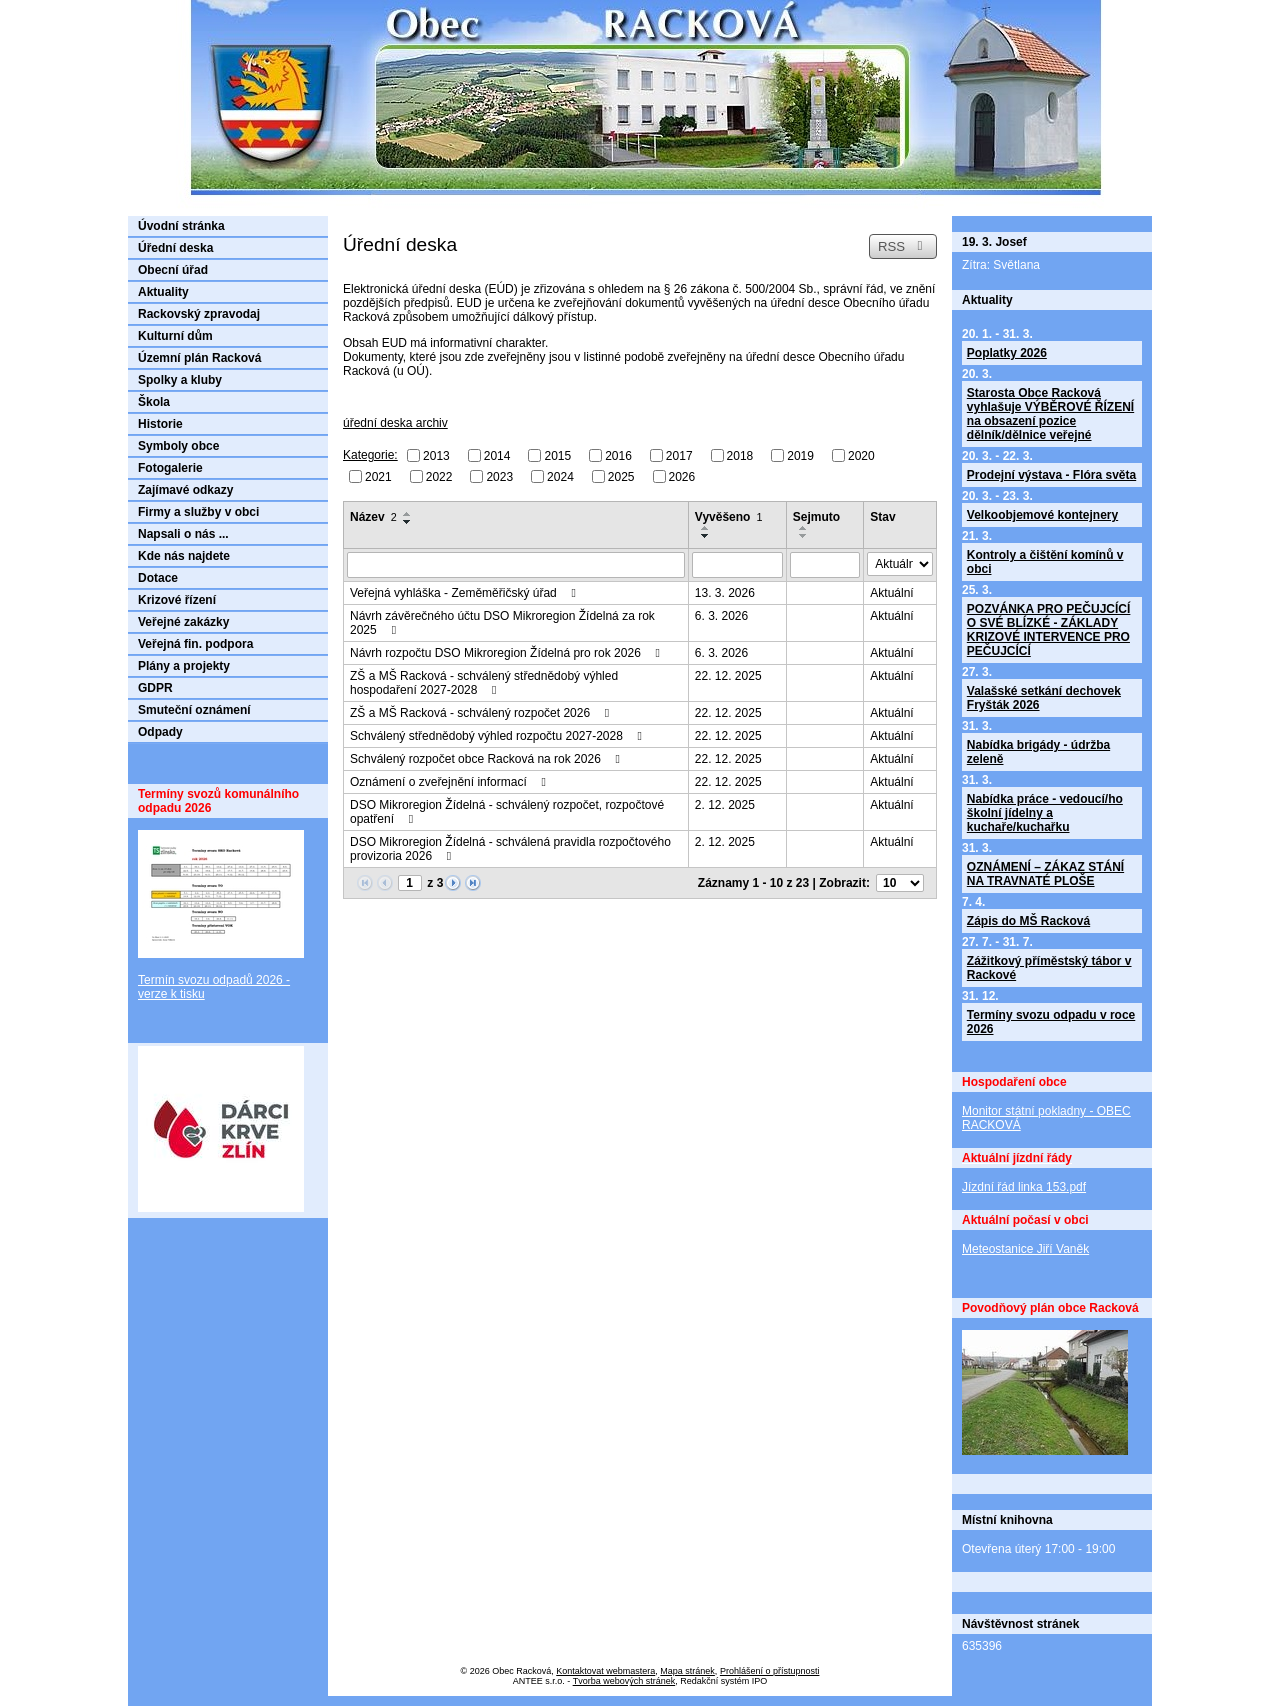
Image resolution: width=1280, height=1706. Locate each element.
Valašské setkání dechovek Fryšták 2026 (1044, 698)
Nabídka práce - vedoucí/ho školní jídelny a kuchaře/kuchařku (1045, 813)
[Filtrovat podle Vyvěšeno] (737, 565)
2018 (740, 456)
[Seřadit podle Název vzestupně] (408, 514)
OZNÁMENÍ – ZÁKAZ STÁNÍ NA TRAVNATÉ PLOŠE (1045, 874)
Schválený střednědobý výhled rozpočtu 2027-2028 (498, 736)
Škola (154, 402)
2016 (618, 456)
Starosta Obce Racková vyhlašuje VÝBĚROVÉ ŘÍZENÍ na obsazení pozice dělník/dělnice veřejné (1050, 414)
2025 (621, 476)
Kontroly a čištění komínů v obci (1045, 562)
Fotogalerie (170, 468)
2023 (499, 476)
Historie (160, 424)
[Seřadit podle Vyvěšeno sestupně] (706, 536)
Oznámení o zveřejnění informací (450, 782)
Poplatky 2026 (1007, 353)
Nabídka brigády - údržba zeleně (1038, 752)
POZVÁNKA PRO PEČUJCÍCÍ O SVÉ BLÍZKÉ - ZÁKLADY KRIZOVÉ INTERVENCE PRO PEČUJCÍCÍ (1049, 630)
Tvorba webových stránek (624, 1681)
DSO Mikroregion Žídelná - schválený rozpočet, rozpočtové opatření (507, 812)
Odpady (160, 732)
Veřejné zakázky (183, 622)
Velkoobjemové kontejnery (1042, 515)
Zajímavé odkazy (185, 490)
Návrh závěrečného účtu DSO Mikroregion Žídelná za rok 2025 (502, 623)
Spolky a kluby (180, 380)
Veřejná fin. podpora (195, 644)
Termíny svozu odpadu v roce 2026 (1051, 1022)
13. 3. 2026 (725, 593)
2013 (436, 456)
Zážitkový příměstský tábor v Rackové (1049, 968)
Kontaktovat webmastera (605, 1671)
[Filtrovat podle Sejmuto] (825, 565)
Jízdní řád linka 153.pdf (1024, 1187)
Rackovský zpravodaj (199, 314)
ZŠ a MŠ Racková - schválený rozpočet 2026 (482, 713)
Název (373, 517)
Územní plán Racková (199, 358)
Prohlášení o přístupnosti (770, 1671)
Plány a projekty (184, 666)
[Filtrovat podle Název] (516, 565)
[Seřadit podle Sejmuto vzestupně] (804, 528)
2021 (378, 476)
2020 (861, 456)
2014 (497, 456)
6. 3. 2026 (721, 616)
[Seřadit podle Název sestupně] (408, 522)
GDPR (155, 688)
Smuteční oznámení (194, 710)
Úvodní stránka (181, 226)
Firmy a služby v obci (198, 512)
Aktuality (163, 292)
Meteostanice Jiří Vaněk (1025, 1249)
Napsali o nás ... (183, 534)
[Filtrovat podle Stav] (900, 564)
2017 (679, 456)
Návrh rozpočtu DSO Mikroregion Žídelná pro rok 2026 (507, 653)
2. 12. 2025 (725, 805)
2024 (560, 476)
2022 (439, 476)
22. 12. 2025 (728, 676)
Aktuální (891, 593)
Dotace (158, 578)
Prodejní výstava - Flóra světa (1051, 475)
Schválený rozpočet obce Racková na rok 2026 (487, 759)
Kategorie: (370, 455)
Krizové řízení (177, 600)
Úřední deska (175, 248)
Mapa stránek (687, 1671)
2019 (800, 456)
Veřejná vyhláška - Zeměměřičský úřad (465, 593)
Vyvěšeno (729, 517)
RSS (903, 246)
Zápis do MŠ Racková (1028, 921)
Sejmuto (816, 517)
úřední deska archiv (395, 423)
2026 (682, 476)
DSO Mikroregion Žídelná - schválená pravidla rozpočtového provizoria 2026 (510, 849)
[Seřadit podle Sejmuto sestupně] (804, 536)
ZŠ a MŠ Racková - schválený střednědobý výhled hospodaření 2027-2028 (484, 683)
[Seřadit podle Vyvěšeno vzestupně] (706, 528)
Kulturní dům (175, 336)
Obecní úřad (173, 270)
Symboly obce (178, 446)
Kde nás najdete (184, 556)
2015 (557, 456)
